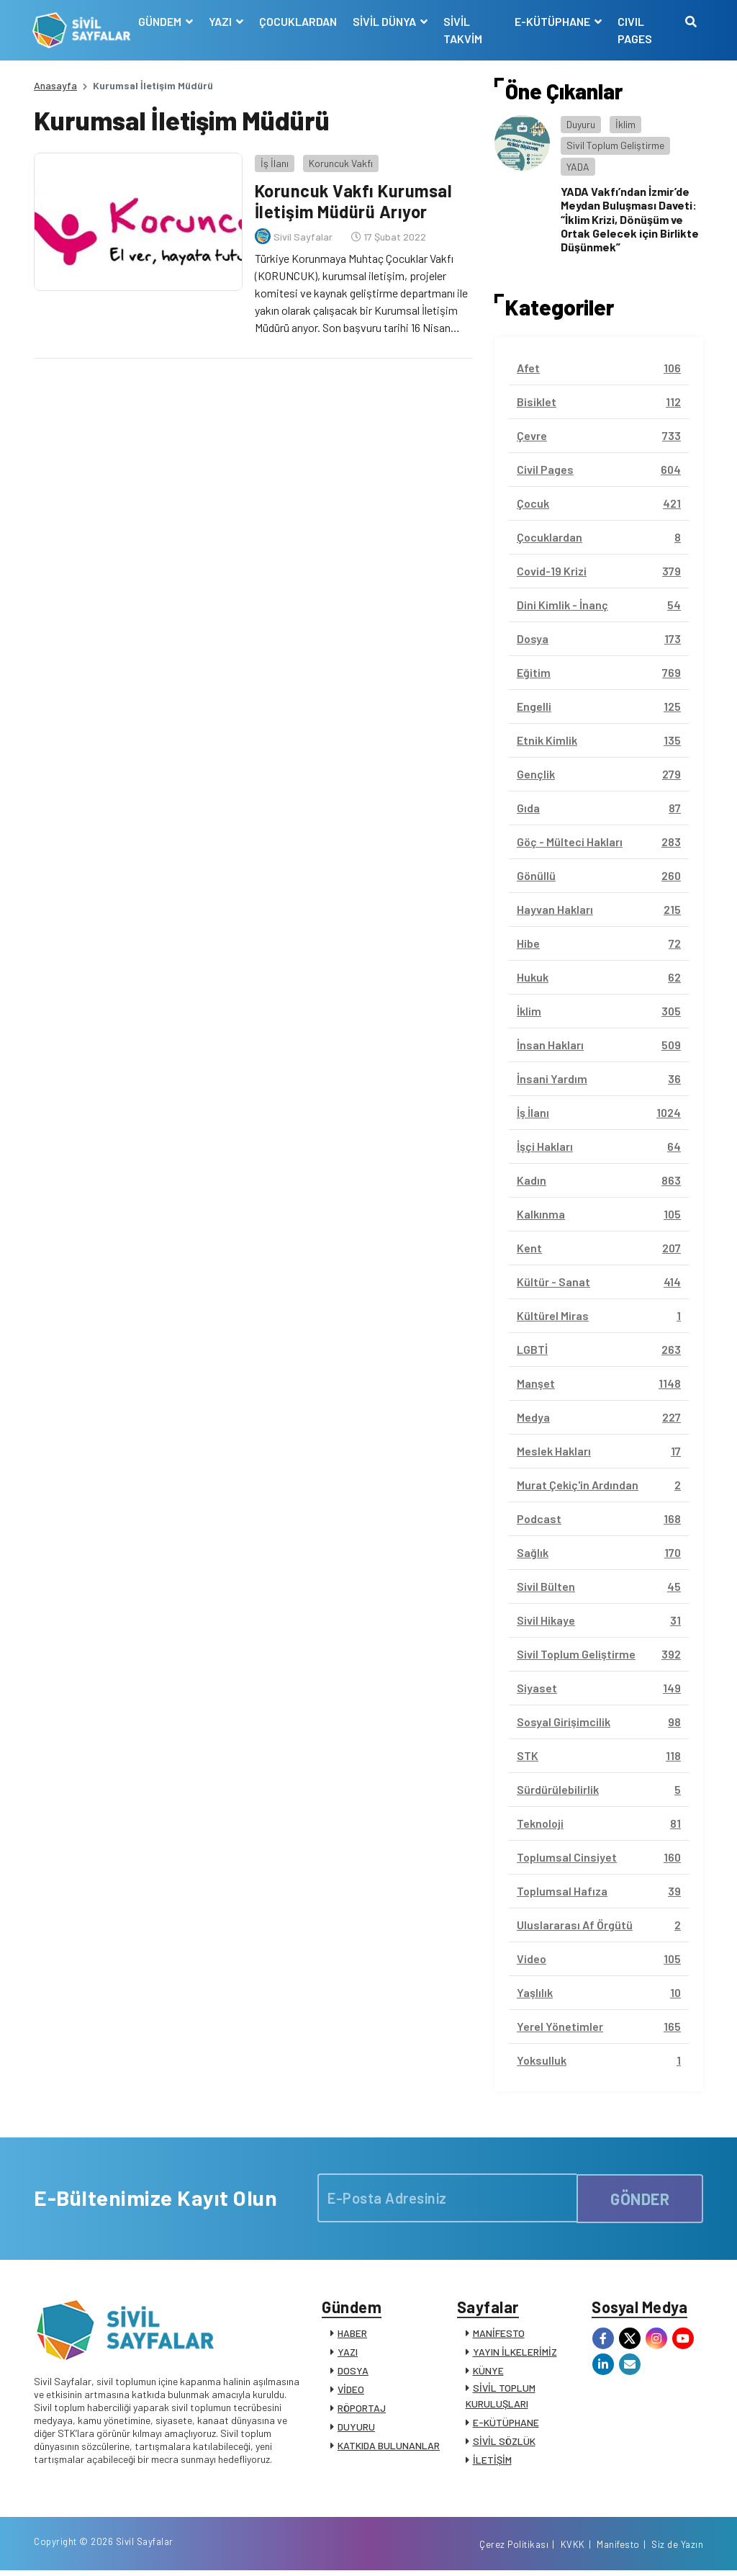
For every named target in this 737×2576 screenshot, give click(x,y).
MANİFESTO (499, 2334)
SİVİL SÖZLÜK (504, 2442)
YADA (577, 167)
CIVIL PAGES (634, 29)
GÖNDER (639, 2198)
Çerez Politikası (513, 2549)
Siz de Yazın (677, 2549)
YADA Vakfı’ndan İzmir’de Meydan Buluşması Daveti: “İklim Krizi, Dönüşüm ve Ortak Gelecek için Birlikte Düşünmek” (630, 218)
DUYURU (356, 2428)
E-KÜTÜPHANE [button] (553, 21)
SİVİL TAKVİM (463, 29)
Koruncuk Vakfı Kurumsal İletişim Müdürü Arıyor (354, 200)
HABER (352, 2334)
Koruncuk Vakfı (339, 162)
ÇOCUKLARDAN (299, 21)
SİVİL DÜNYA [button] (386, 21)
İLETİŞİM (492, 2461)
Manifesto (618, 2549)
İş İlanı (273, 162)
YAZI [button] (222, 21)
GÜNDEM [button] (161, 21)
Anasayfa (55, 85)
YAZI (348, 2353)
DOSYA (353, 2372)
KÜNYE (488, 2372)
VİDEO (351, 2390)
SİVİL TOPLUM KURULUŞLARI (500, 2397)
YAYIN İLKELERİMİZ (515, 2353)
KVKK (573, 2549)
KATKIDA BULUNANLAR (389, 2447)
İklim (625, 124)
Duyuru (580, 124)
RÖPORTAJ (362, 2409)
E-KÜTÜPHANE (506, 2424)
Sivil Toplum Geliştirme (615, 145)
